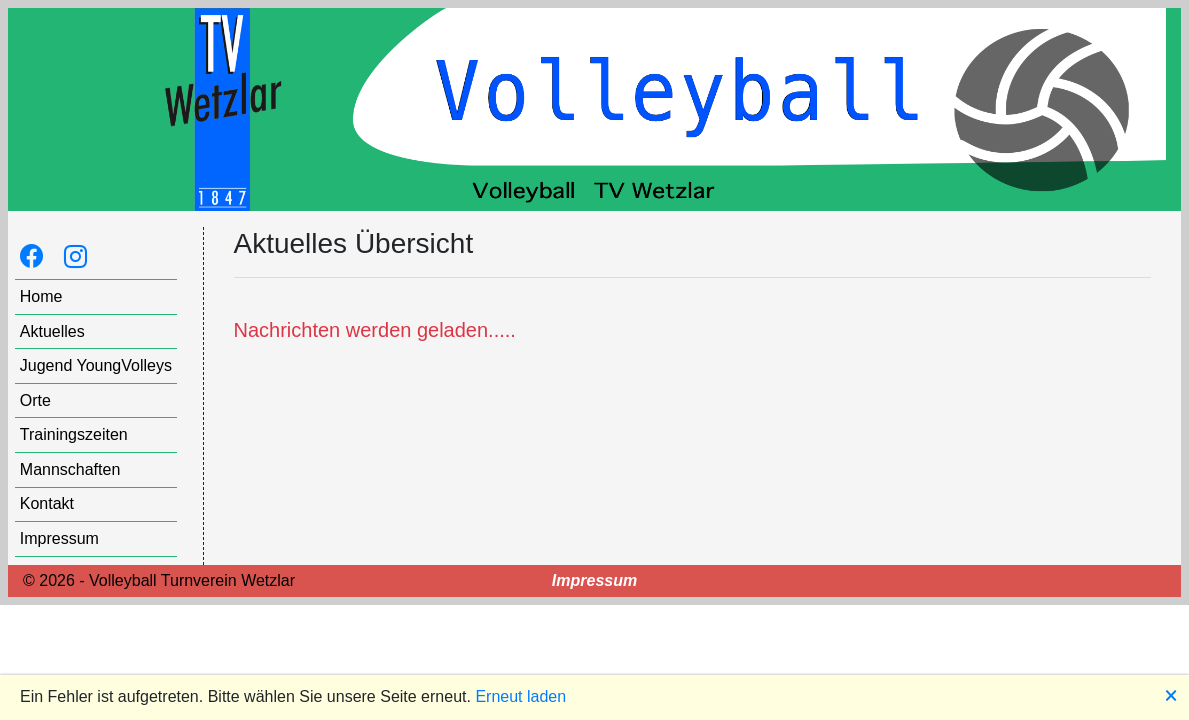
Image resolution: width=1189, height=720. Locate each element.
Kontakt (47, 503)
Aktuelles (52, 331)
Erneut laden (520, 696)
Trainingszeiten (74, 434)
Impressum (59, 538)
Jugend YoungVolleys (96, 365)
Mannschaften (70, 469)
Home (41, 296)
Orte (35, 400)
